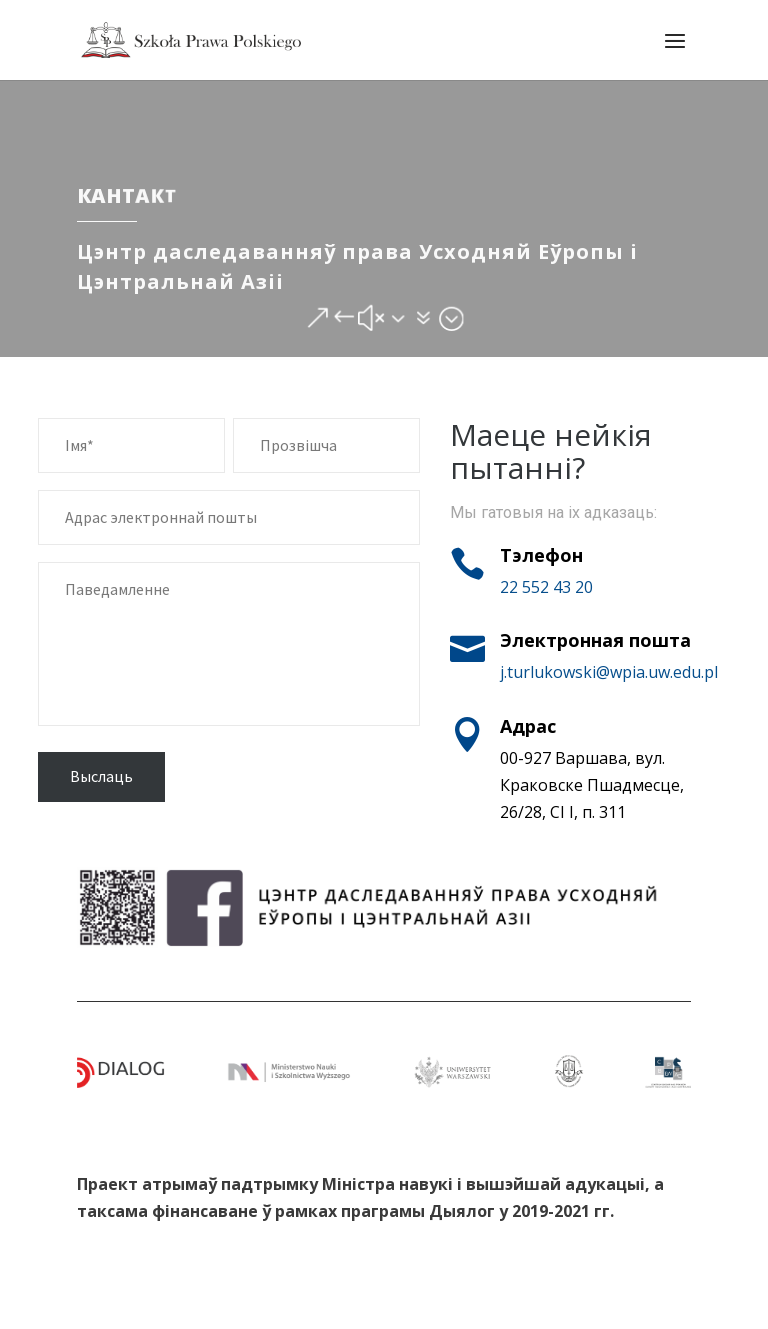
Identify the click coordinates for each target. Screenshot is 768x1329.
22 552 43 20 (546, 587)
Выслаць (101, 776)
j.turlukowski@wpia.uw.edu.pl (609, 672)
